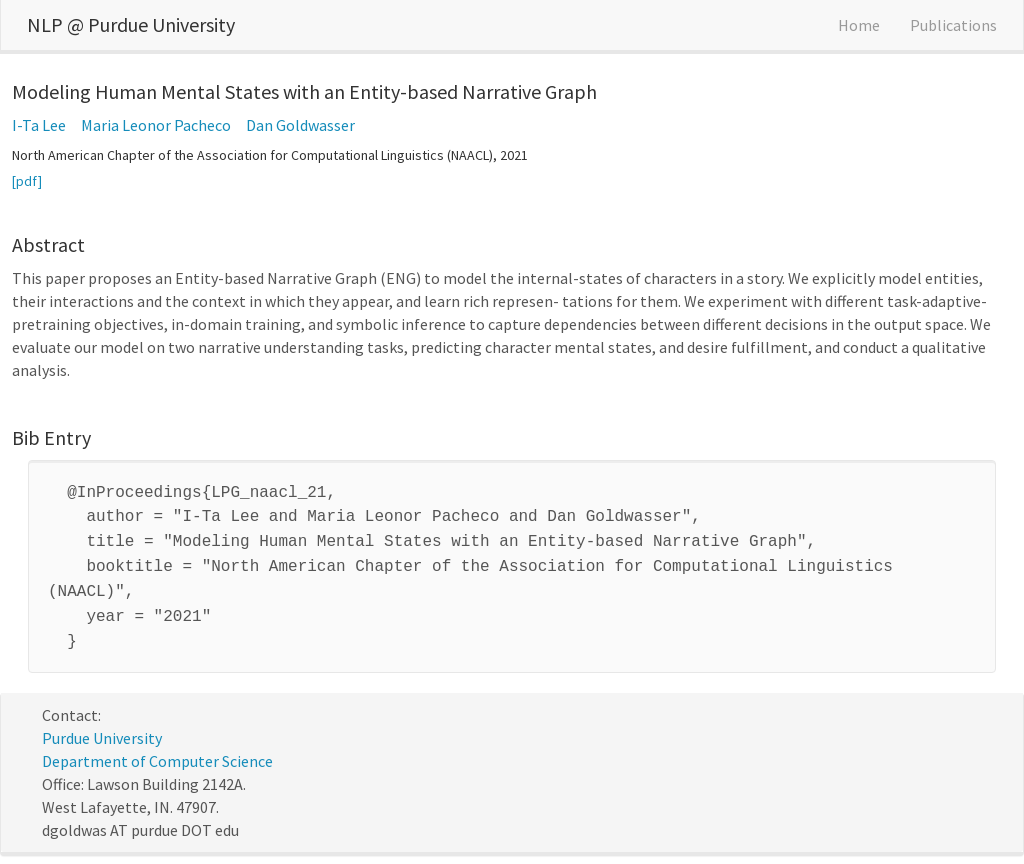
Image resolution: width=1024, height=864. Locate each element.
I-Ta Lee (39, 125)
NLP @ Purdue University (131, 24)
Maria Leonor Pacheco (156, 125)
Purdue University (102, 724)
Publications (953, 25)
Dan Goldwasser (300, 125)
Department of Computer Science (157, 747)
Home (859, 25)
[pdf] (27, 181)
